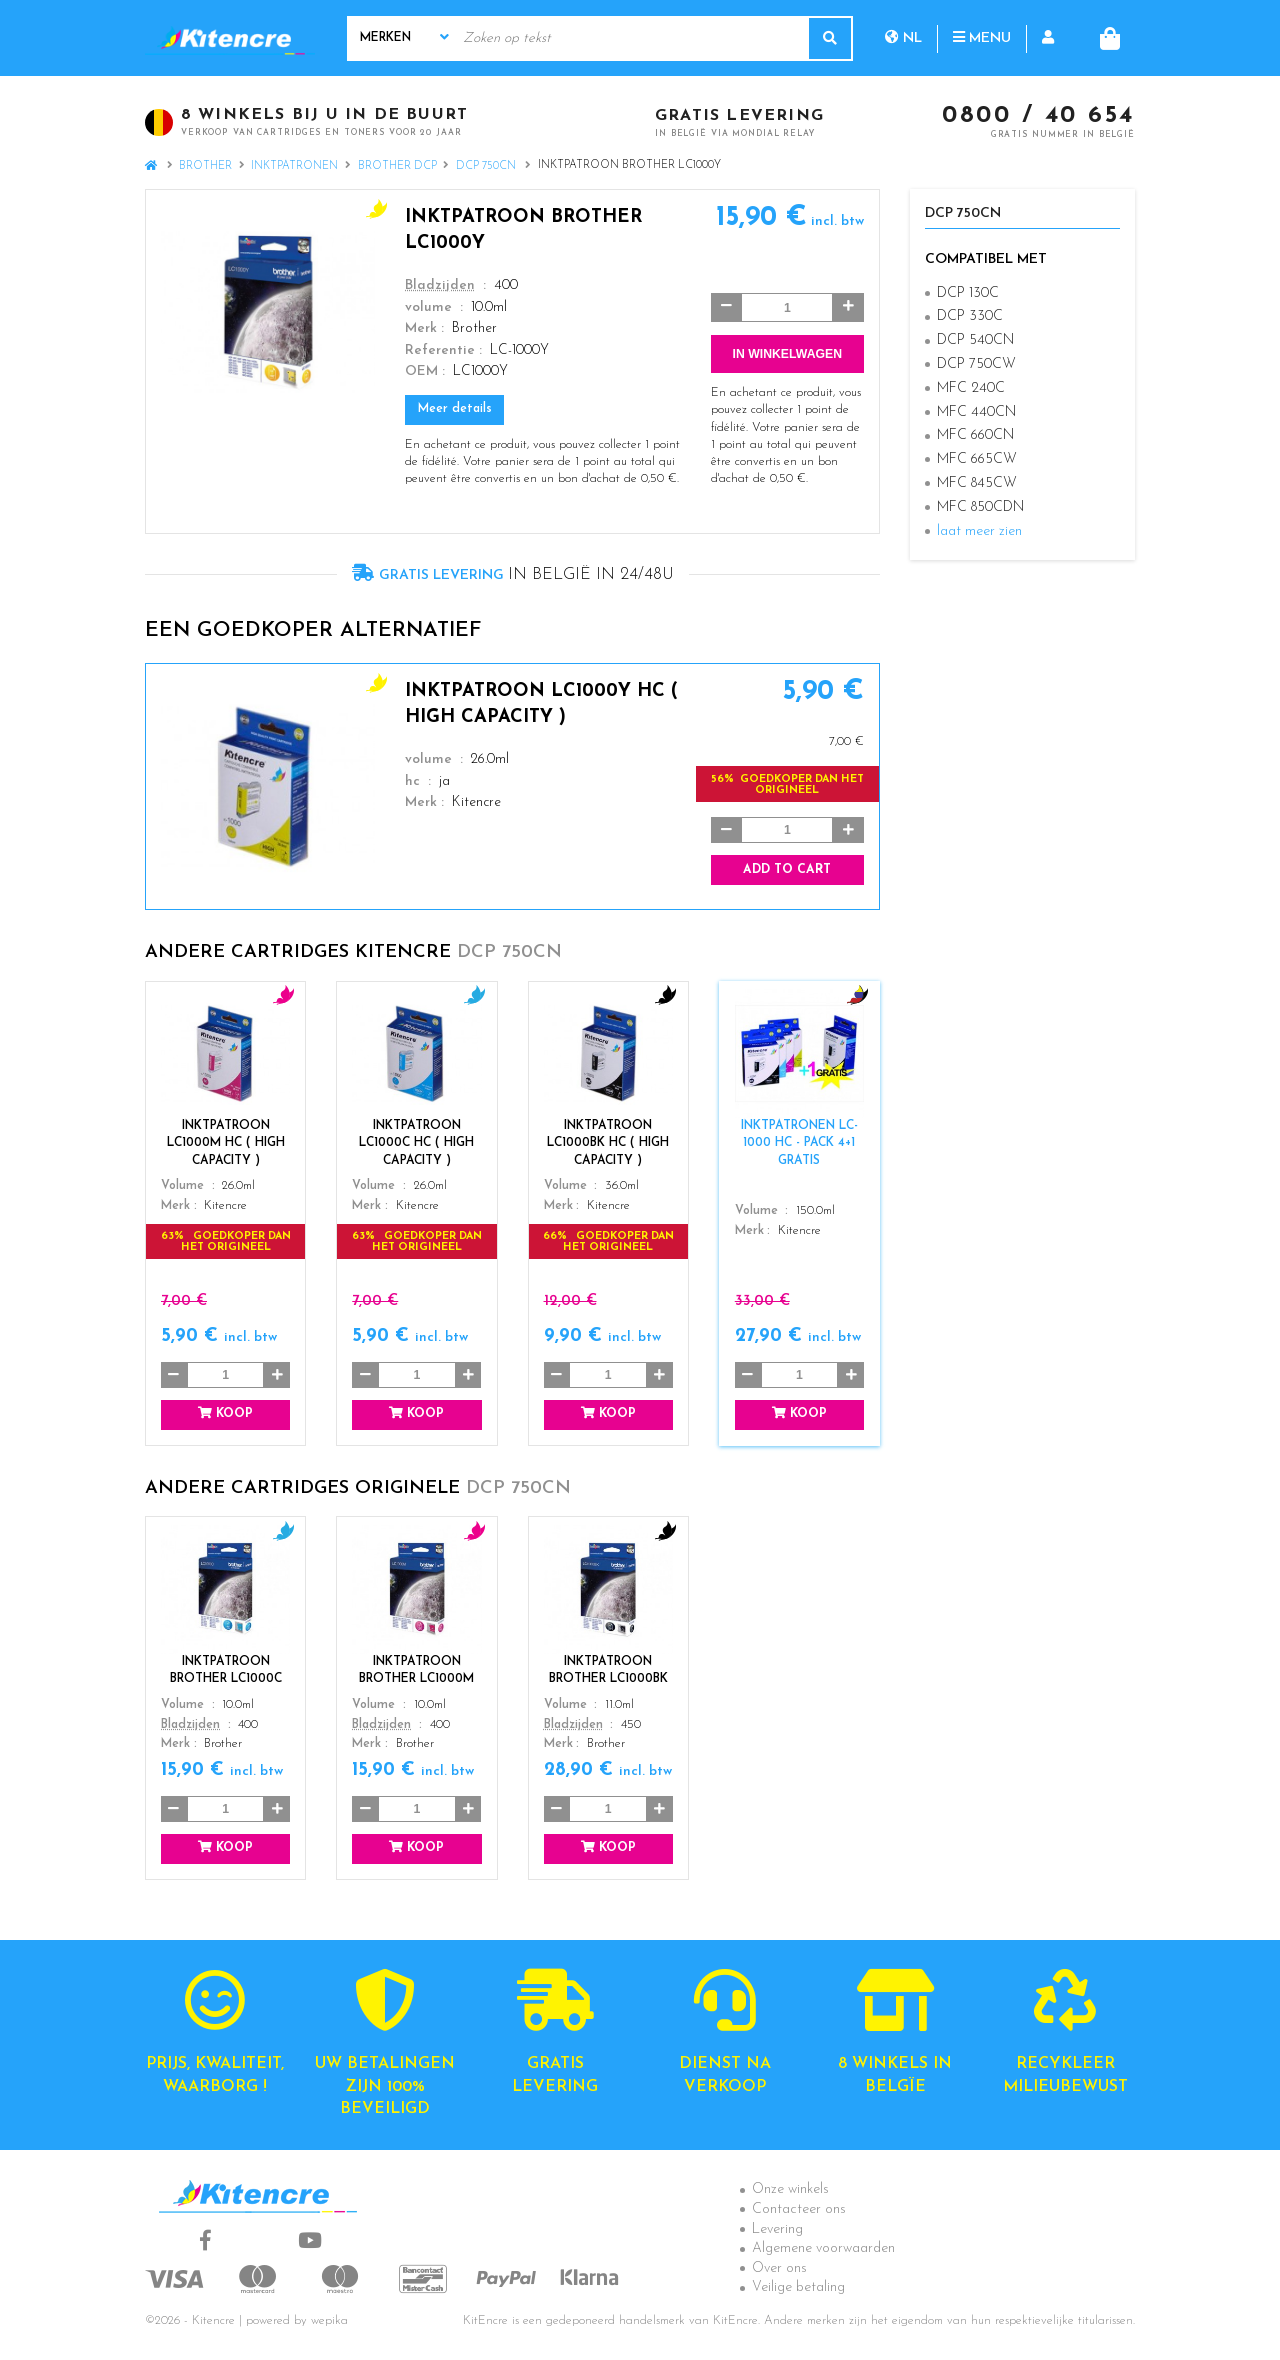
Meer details (455, 409)
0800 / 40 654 (1038, 117)
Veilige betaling (798, 2287)
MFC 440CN (976, 412)
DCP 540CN (975, 340)
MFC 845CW (977, 483)
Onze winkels (790, 2189)
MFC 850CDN (980, 507)
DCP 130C (968, 293)
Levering (777, 2229)
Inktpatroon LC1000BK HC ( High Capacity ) (608, 1143)
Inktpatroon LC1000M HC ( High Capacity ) (226, 1143)
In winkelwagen (788, 354)
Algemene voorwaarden (823, 2248)
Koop (225, 1413)
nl (903, 37)
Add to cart (787, 870)
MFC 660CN (975, 435)
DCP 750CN (487, 166)
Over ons (779, 2268)
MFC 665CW (977, 459)
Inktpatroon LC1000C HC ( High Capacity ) (416, 1143)
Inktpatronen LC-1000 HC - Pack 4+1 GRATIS (799, 1143)
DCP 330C (970, 316)
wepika (329, 2321)
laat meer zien (979, 531)
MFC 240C (971, 388)
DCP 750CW (976, 364)
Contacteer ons (799, 2209)
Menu (982, 37)
